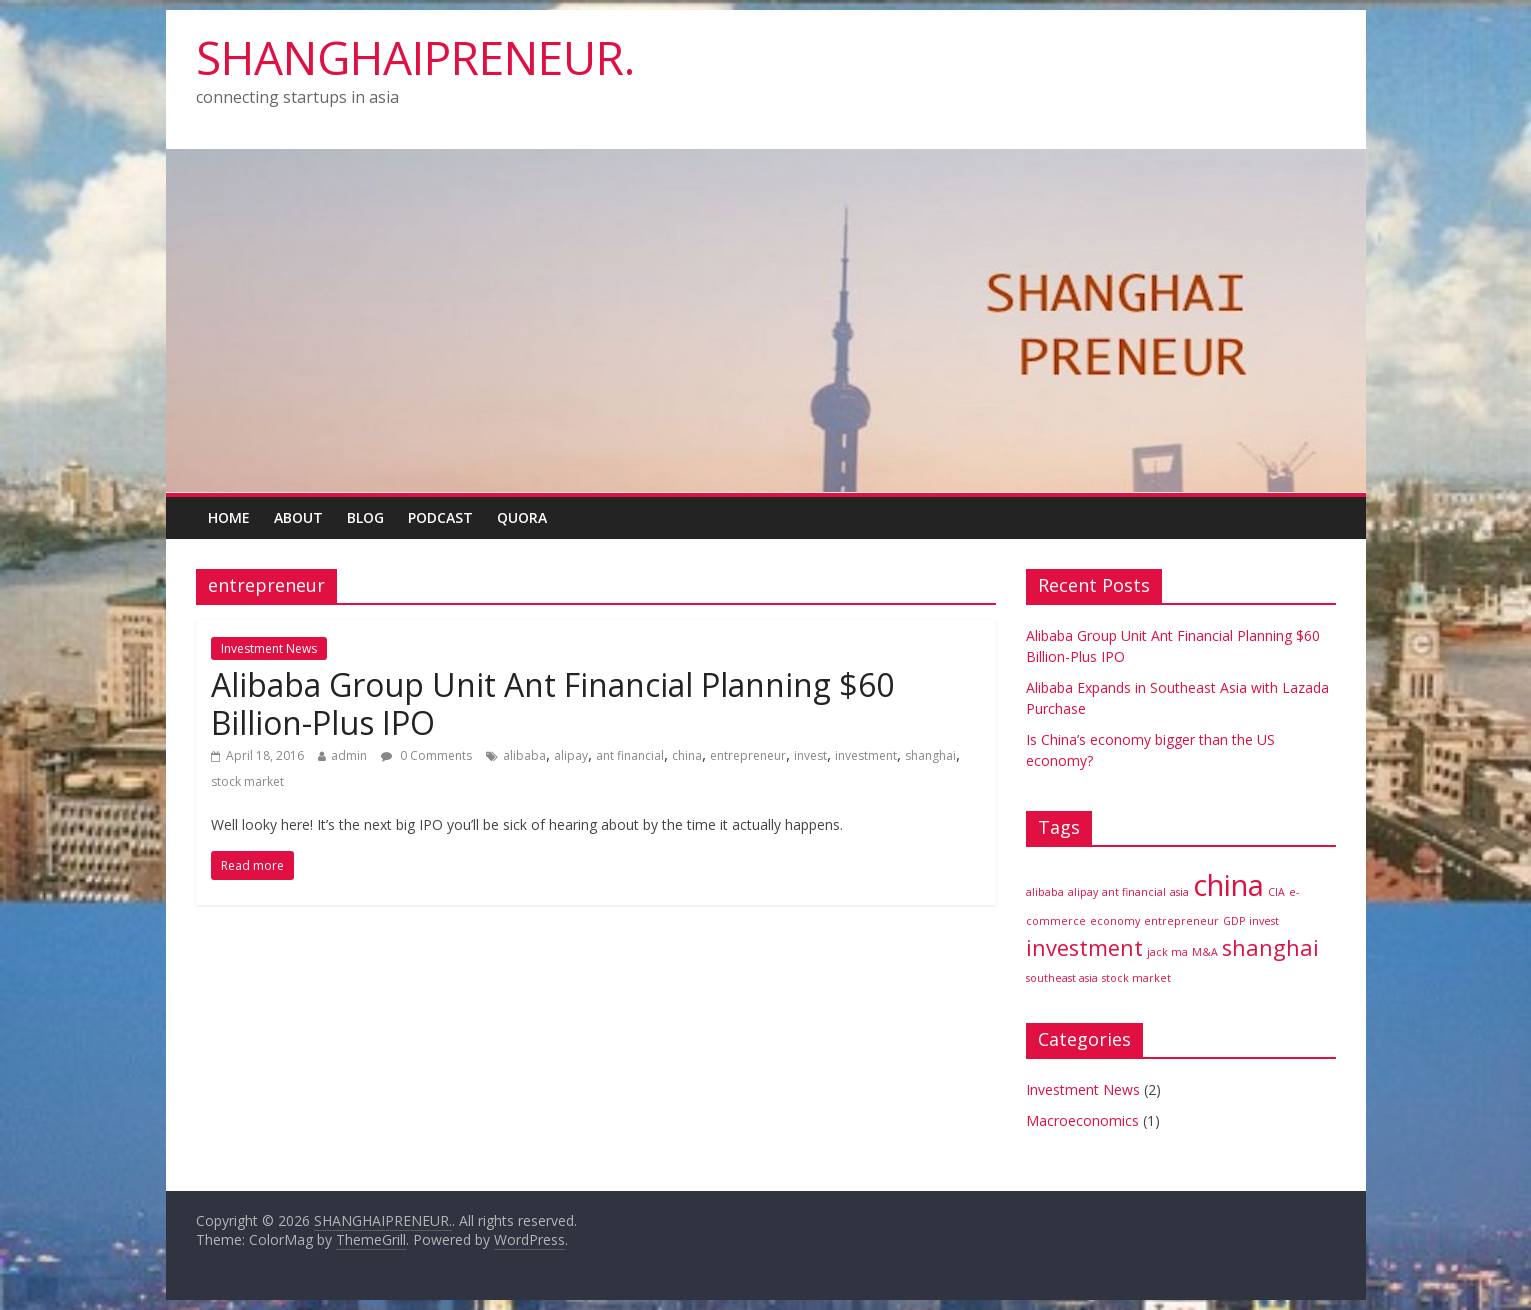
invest (810, 755)
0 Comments (426, 755)
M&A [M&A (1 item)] (1205, 952)
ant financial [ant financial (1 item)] (1134, 892)
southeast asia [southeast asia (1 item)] (1062, 978)
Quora (522, 517)
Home (229, 517)
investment (866, 755)
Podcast (440, 517)
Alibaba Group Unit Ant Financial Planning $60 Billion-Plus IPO (552, 703)
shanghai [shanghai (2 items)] (1270, 947)
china (687, 755)
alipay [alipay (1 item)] (1083, 892)
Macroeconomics (1082, 1120)
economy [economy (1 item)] (1115, 921)
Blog (365, 517)
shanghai (930, 755)
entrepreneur (748, 755)
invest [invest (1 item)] (1264, 921)
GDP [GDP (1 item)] (1234, 921)
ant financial (630, 755)
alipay (571, 755)
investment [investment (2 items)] (1084, 947)
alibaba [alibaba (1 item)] (1045, 892)
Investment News (269, 648)
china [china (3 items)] (1228, 885)
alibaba (524, 755)
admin (349, 755)
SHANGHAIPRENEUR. (415, 57)
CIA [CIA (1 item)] (1276, 892)
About (298, 517)
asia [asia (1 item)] (1179, 892)
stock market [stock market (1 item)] (1136, 978)
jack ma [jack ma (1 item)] (1167, 952)
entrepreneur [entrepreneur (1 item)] (1181, 921)
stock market (247, 781)
